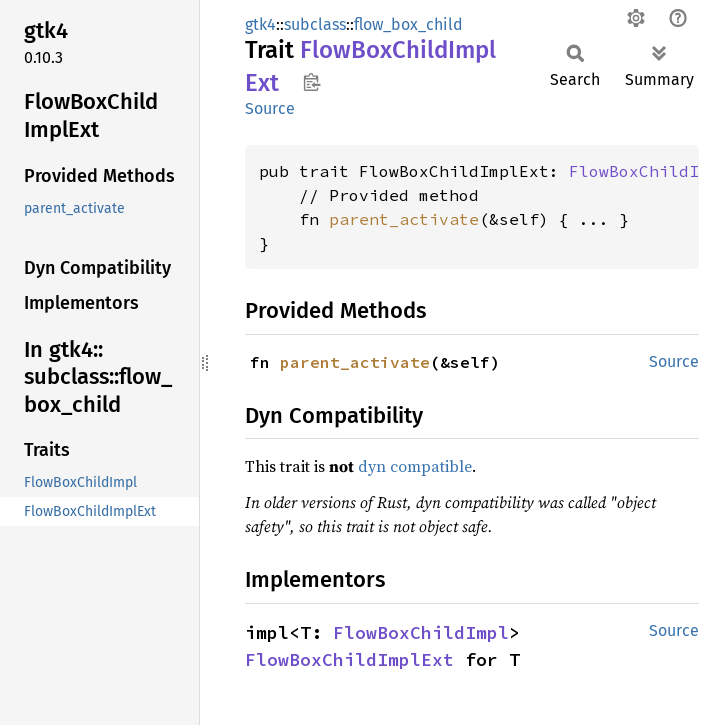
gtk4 (260, 24)
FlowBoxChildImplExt (349, 659)
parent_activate (404, 219)
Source (270, 108)
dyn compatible (415, 466)
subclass (315, 24)
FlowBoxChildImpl (421, 632)
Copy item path (311, 82)
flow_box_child (408, 24)
